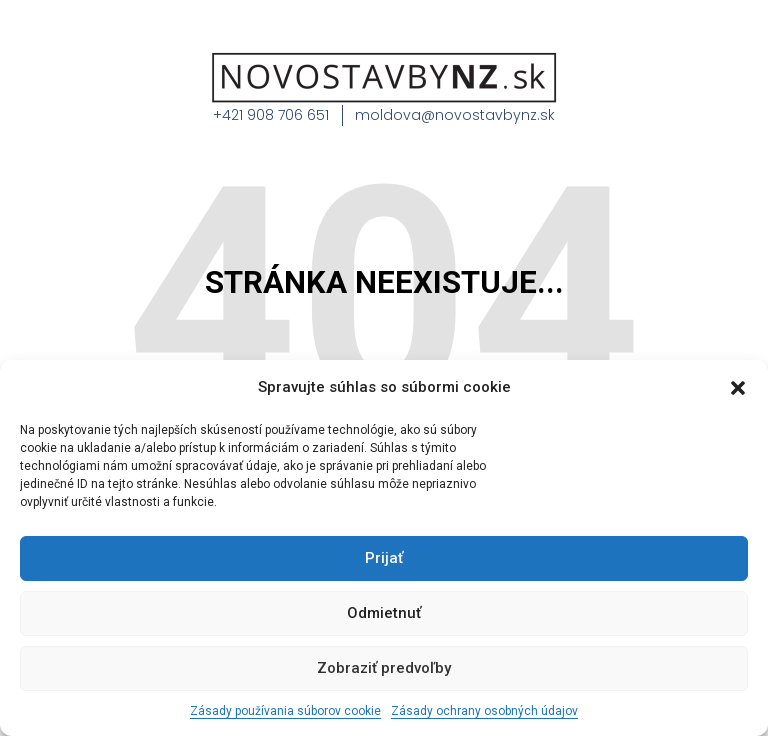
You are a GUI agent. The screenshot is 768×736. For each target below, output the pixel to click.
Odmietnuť (384, 613)
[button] (738, 388)
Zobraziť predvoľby (384, 668)
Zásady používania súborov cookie (285, 711)
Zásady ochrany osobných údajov (484, 711)
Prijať (384, 558)
